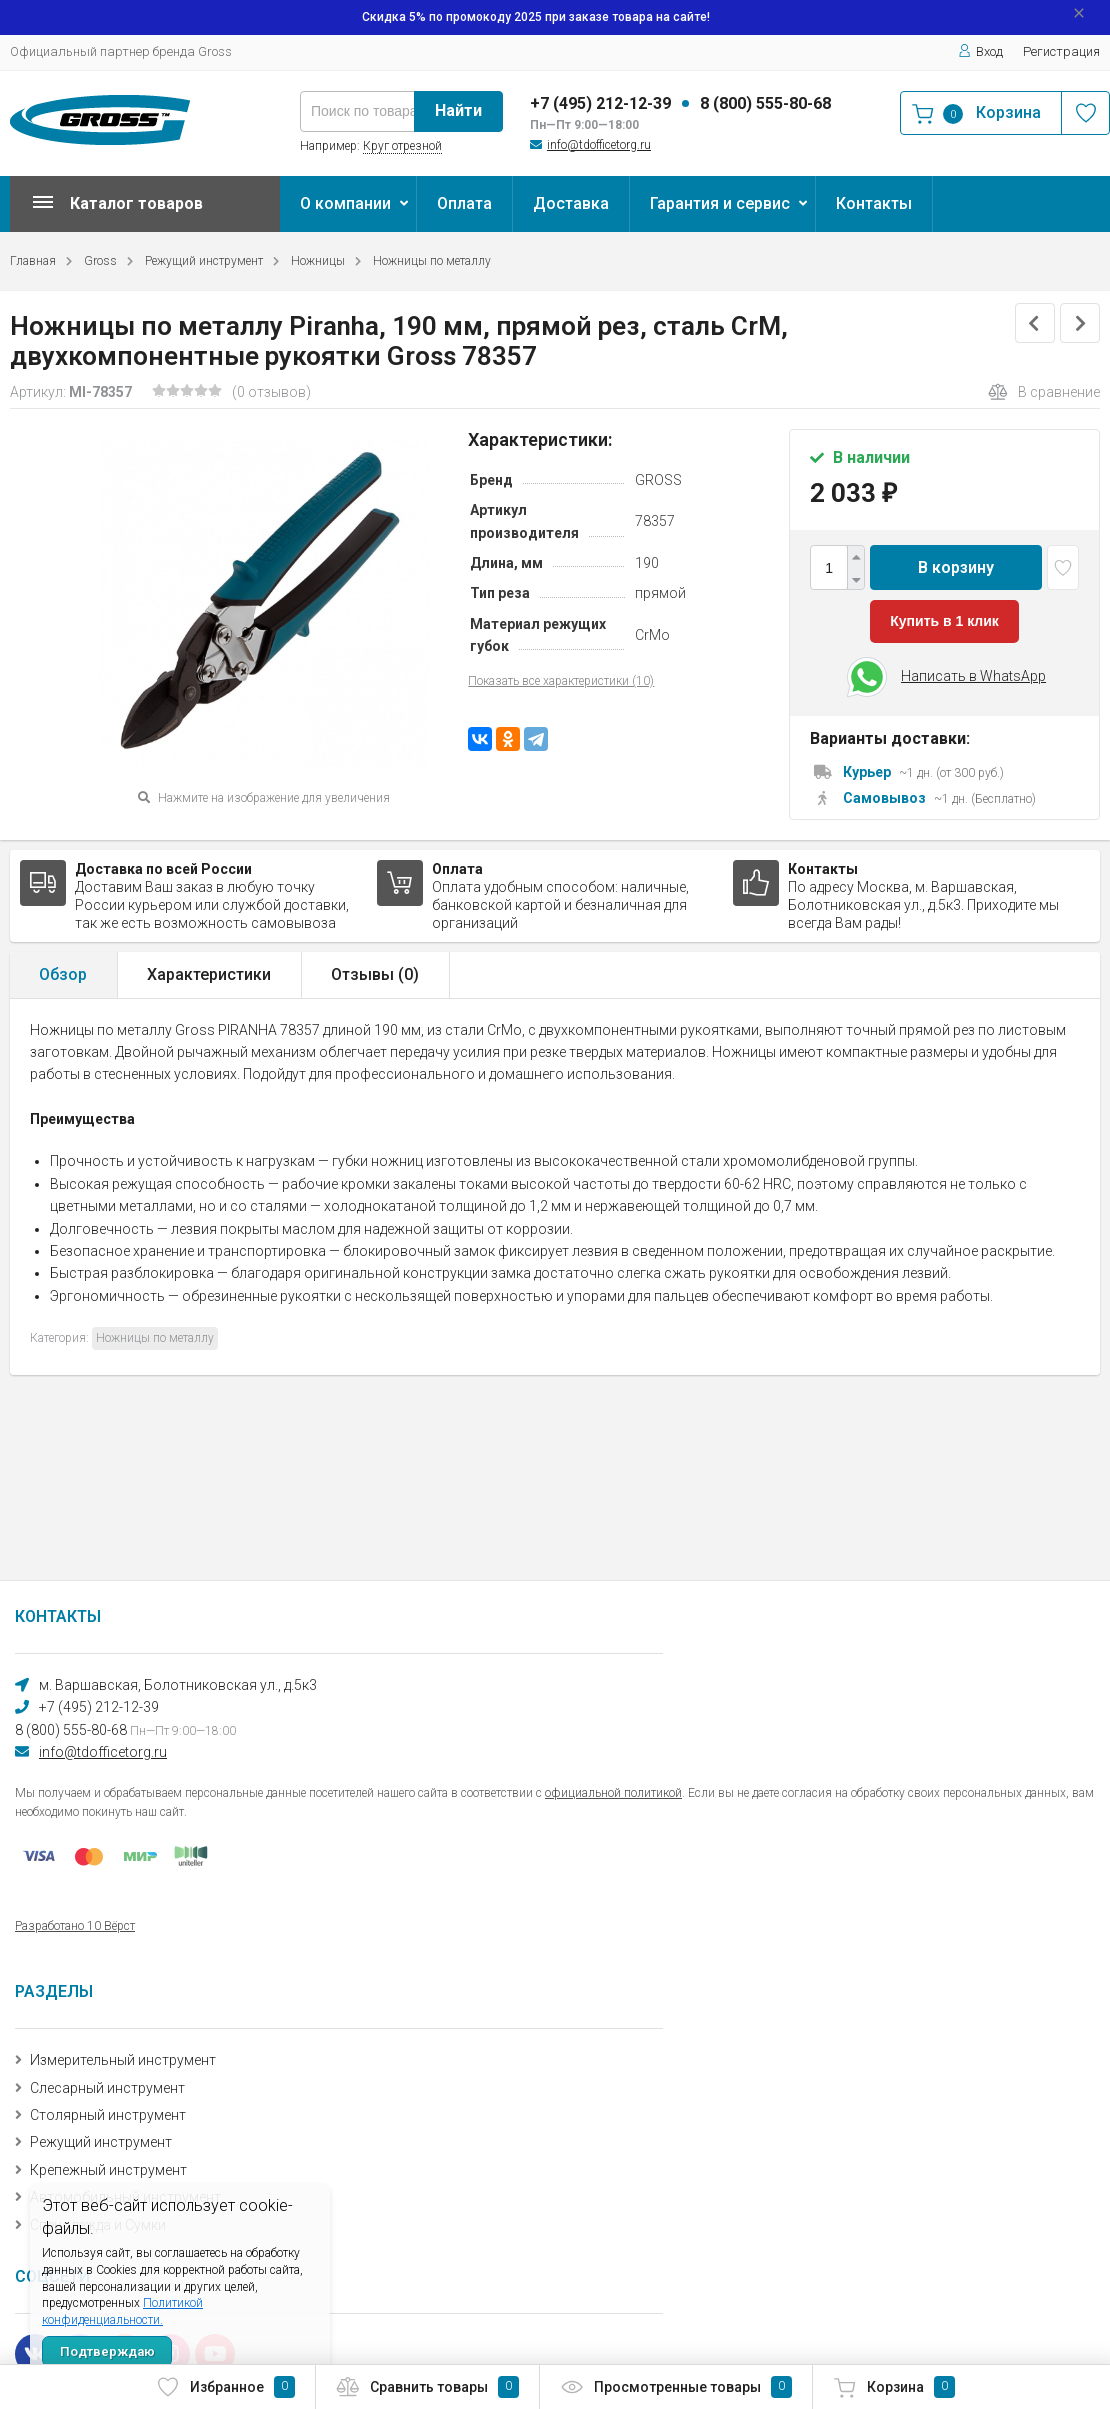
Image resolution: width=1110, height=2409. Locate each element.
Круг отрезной (402, 146)
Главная (33, 261)
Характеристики (209, 974)
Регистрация (1061, 51)
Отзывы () (375, 974)
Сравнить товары (427, 2387)
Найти (458, 110)
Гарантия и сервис (720, 203)
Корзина (894, 2387)
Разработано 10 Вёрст (75, 1926)
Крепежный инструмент (108, 2170)
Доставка (571, 203)
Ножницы (318, 261)
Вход (980, 51)
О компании (345, 203)
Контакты (874, 203)
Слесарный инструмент (107, 2088)
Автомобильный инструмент (125, 2197)
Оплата (464, 203)
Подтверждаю (107, 2351)
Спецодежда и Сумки (98, 2225)
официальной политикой (613, 1793)
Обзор (63, 974)
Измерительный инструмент (123, 2060)
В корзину (956, 567)
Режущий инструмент (204, 261)
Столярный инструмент (108, 2115)
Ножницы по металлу (432, 261)
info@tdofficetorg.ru (599, 145)
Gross (100, 261)
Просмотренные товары (676, 2387)
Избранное (225, 2387)
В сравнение (1044, 392)
